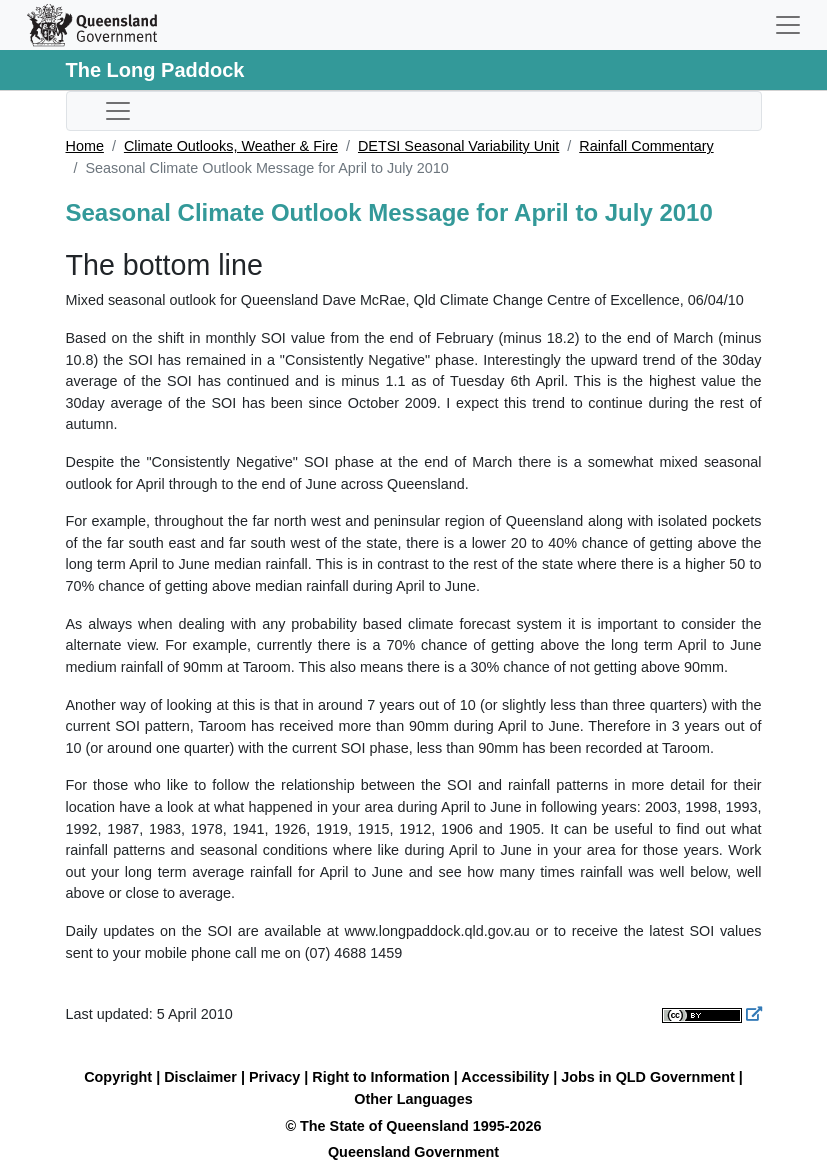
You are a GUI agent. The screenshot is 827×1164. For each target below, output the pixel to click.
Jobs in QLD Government (650, 1077)
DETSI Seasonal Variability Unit (458, 146)
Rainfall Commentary (646, 146)
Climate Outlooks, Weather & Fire (231, 146)
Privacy (274, 1077)
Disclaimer (200, 1077)
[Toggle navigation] (788, 25)
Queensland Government (413, 1152)
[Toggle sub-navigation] (118, 111)
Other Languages (413, 1099)
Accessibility (505, 1077)
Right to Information (380, 1077)
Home (85, 146)
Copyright (118, 1077)
